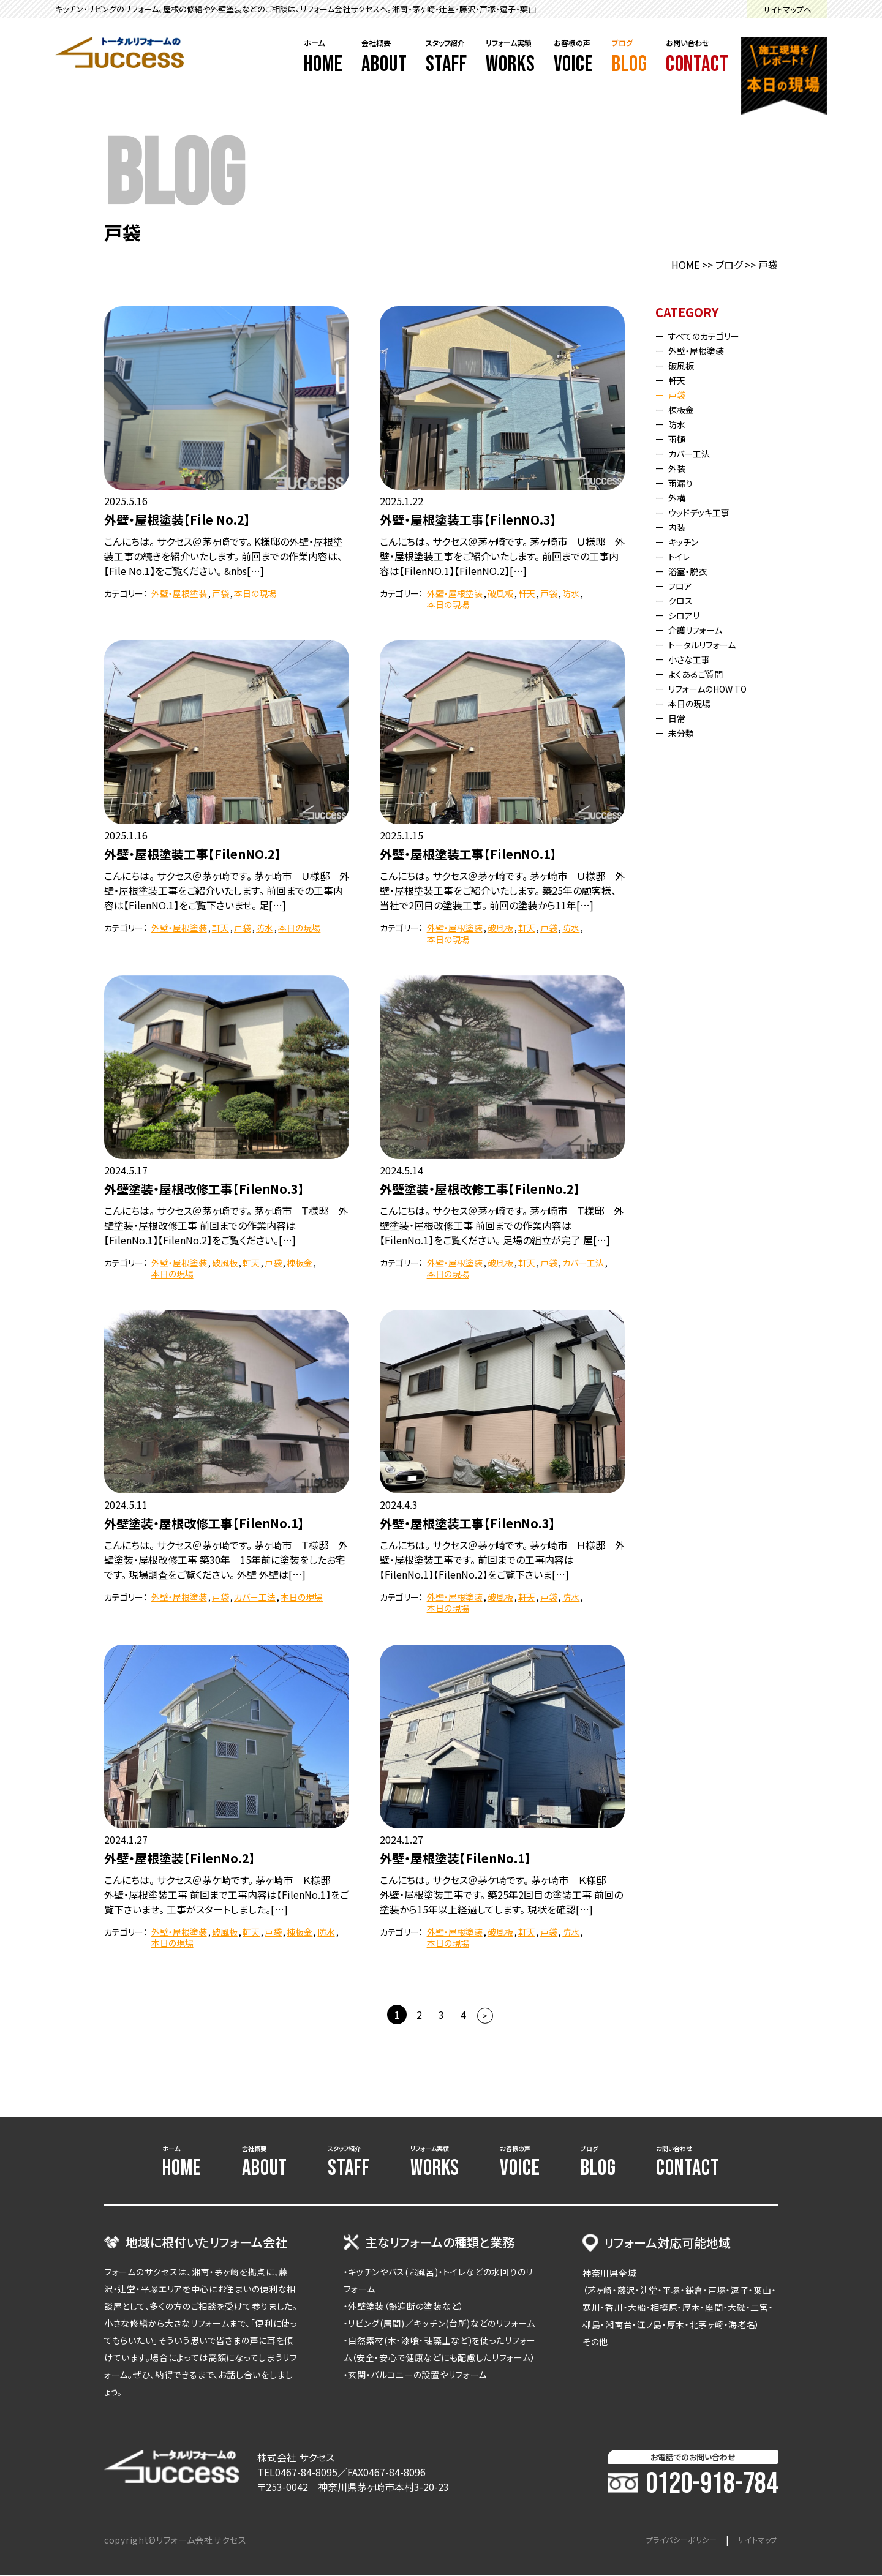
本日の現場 (255, 593)
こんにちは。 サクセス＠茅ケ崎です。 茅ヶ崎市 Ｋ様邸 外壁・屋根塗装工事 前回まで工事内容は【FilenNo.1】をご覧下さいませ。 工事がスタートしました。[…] (226, 1894)
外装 (680, 468)
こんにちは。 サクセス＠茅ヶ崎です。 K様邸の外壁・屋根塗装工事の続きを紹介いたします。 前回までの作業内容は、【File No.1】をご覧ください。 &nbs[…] (223, 556)
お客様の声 (574, 57)
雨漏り (684, 482)
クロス (683, 600)
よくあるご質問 (701, 673)
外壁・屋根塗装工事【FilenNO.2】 (192, 854)
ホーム (323, 57)
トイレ (682, 556)
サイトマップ (754, 2541)
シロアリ (688, 615)
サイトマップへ (787, 9)
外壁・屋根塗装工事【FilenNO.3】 (468, 519)
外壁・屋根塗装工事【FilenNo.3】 (468, 1523)
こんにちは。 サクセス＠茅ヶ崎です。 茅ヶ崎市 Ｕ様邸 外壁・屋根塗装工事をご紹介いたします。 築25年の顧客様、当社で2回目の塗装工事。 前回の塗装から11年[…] (502, 890)
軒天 (526, 593)
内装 (680, 526)
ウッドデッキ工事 (705, 512)
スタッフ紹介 (447, 57)
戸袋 (220, 593)
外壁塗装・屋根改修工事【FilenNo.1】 (204, 1523)
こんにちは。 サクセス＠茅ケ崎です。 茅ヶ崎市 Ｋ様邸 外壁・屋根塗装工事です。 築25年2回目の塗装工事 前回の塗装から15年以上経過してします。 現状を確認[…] (501, 1894)
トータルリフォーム (708, 644)
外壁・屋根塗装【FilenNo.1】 (455, 1858)
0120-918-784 (693, 2485)
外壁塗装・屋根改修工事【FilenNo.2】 (480, 1189)
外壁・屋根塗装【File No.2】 (177, 519)
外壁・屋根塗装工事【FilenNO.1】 (468, 854)
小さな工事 (694, 659)
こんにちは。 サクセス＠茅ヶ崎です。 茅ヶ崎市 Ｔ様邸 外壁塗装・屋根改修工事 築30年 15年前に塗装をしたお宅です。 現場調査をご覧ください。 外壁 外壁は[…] (226, 1560)
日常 (680, 718)
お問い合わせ (697, 57)
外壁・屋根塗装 (179, 593)
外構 (680, 497)
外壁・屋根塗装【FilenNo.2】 (179, 1858)
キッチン (687, 541)
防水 (570, 593)
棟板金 (299, 1262)
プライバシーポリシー (668, 2541)
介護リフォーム (701, 629)
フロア (683, 585)
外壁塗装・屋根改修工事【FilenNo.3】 (204, 1189)
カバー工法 (583, 1262)
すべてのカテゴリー (711, 335)
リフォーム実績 (510, 57)
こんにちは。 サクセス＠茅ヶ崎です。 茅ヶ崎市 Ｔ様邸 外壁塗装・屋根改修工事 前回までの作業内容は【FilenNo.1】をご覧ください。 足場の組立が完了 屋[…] (502, 1225)
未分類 (684, 732)
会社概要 (384, 57)
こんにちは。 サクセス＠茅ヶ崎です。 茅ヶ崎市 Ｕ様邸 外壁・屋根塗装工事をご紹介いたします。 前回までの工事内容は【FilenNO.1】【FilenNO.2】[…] (502, 556)
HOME (685, 264)
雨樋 (680, 438)
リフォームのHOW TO (715, 688)
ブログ (629, 57)
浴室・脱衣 (692, 571)
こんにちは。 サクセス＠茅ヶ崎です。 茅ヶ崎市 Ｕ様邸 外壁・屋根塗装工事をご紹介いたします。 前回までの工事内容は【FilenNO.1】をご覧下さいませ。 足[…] (226, 890)
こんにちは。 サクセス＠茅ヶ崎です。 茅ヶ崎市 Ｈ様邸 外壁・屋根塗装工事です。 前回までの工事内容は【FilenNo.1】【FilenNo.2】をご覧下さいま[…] (502, 1560)
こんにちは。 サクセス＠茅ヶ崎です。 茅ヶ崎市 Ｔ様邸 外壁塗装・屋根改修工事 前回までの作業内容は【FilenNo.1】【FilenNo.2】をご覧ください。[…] (226, 1225)
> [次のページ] (485, 2015)
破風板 (500, 593)
